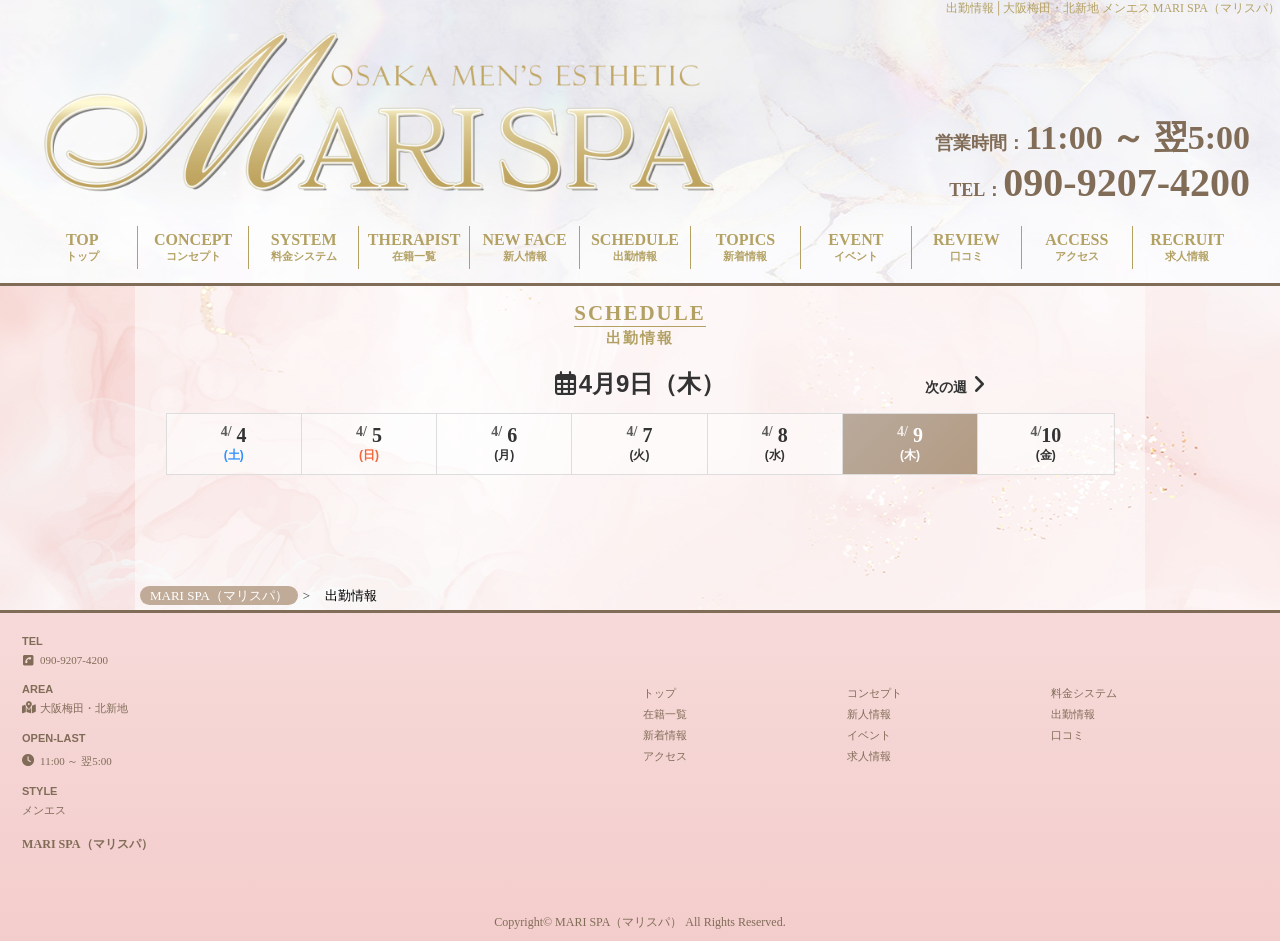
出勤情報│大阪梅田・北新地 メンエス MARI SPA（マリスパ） (1113, 8)
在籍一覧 (665, 714)
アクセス (665, 756)
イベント (869, 735)
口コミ (1067, 735)
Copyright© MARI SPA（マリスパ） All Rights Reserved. (639, 922)
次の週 (955, 384)
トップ (659, 693)
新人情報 (869, 714)
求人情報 (869, 756)
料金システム (1084, 693)
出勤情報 (1073, 714)
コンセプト (874, 693)
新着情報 (665, 735)
